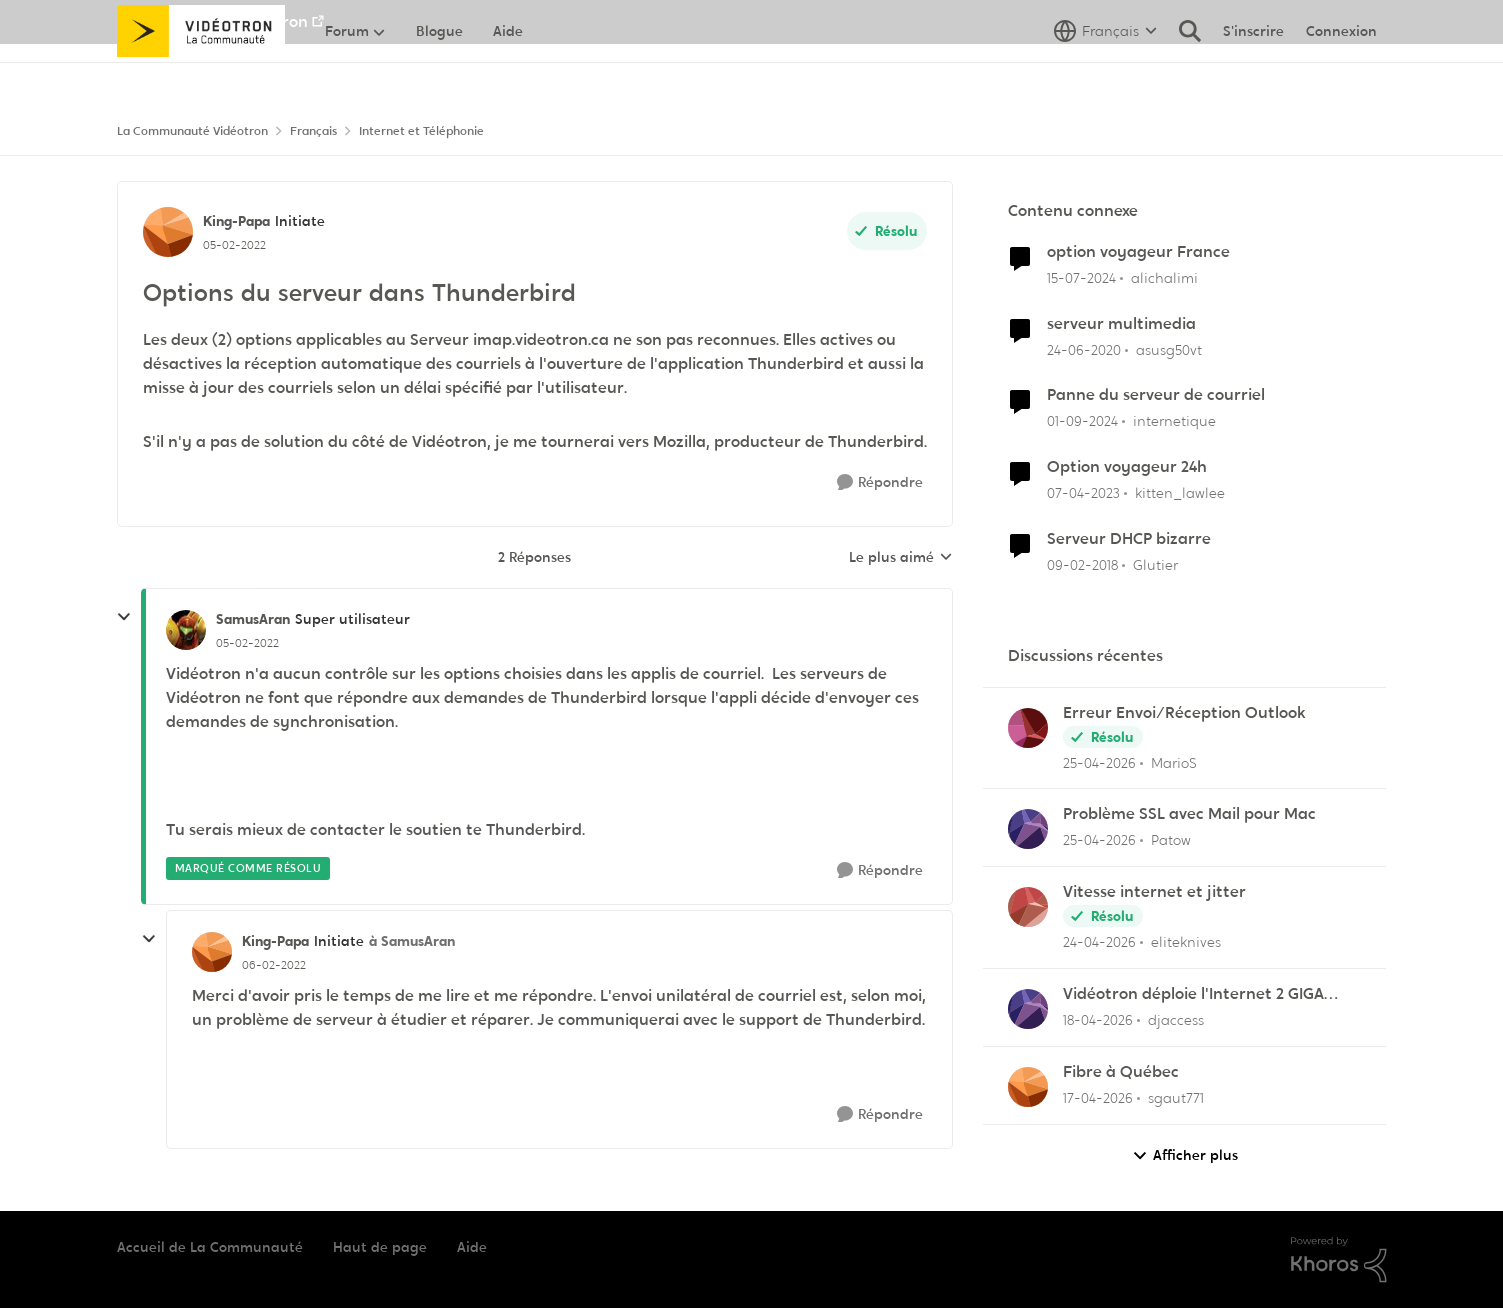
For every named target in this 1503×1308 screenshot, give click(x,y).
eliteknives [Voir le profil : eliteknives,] (1186, 942)
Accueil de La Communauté (210, 1247)
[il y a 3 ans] (1083, 493)
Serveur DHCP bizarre (1129, 539)
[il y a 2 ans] (1081, 278)
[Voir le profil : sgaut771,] (1028, 1087)
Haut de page (380, 1247)
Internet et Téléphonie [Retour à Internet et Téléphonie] (421, 131)
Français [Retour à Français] (313, 131)
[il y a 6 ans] (1084, 349)
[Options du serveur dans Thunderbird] (247, 643)
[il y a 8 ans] (1082, 565)
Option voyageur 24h (1127, 467)
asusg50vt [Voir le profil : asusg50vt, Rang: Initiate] (1169, 349)
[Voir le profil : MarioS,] (1028, 728)
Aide (472, 1247)
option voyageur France (1138, 252)
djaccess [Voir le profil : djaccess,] (1176, 1020)
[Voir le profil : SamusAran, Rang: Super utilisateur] (186, 630)
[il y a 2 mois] (1099, 762)
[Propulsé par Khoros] (1339, 1260)
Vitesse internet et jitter (1154, 892)
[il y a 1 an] (1082, 421)
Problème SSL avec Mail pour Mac (1189, 814)
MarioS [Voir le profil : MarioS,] (1174, 762)
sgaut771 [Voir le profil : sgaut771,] (1176, 1098)
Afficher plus (1185, 1155)
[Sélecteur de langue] (1105, 75)
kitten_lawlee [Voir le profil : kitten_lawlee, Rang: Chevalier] (1180, 493)
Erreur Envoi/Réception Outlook (1184, 713)
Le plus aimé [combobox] (901, 558)
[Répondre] (880, 482)
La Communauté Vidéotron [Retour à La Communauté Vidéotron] (192, 131)
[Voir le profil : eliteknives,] (1028, 907)
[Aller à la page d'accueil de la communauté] (201, 75)
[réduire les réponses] (124, 617)
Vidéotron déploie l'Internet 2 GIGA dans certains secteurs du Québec (1193, 994)
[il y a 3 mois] (1098, 1020)
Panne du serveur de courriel (1156, 395)
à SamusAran (412, 941)
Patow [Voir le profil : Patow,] (1171, 840)
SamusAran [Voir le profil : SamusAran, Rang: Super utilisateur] (253, 619)
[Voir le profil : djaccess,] (1028, 1009)
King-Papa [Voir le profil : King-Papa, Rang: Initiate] (236, 221)
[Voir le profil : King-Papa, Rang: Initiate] (168, 232)
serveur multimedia (1121, 324)
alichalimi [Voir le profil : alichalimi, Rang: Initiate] (1164, 278)
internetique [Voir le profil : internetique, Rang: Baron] (1174, 421)
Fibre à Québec (1121, 1072)
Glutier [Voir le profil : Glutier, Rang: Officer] (1155, 565)
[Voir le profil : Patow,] (1028, 829)
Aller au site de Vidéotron (212, 21)
